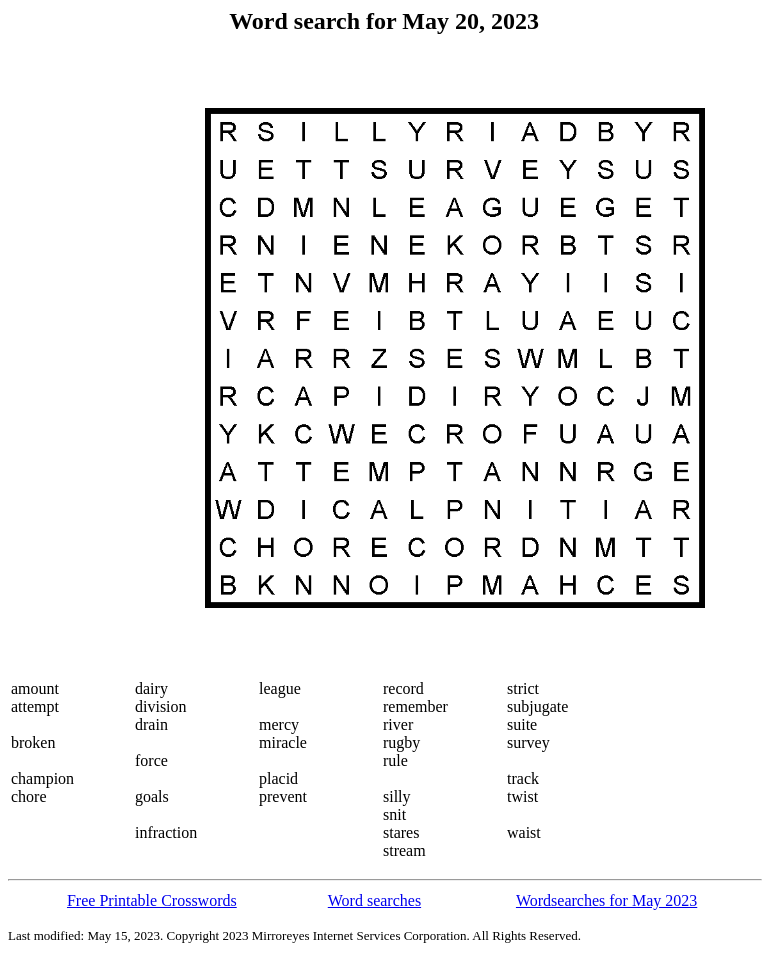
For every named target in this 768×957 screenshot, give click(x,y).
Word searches (374, 900)
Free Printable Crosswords (152, 900)
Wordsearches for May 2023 (606, 900)
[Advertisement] (91, 358)
